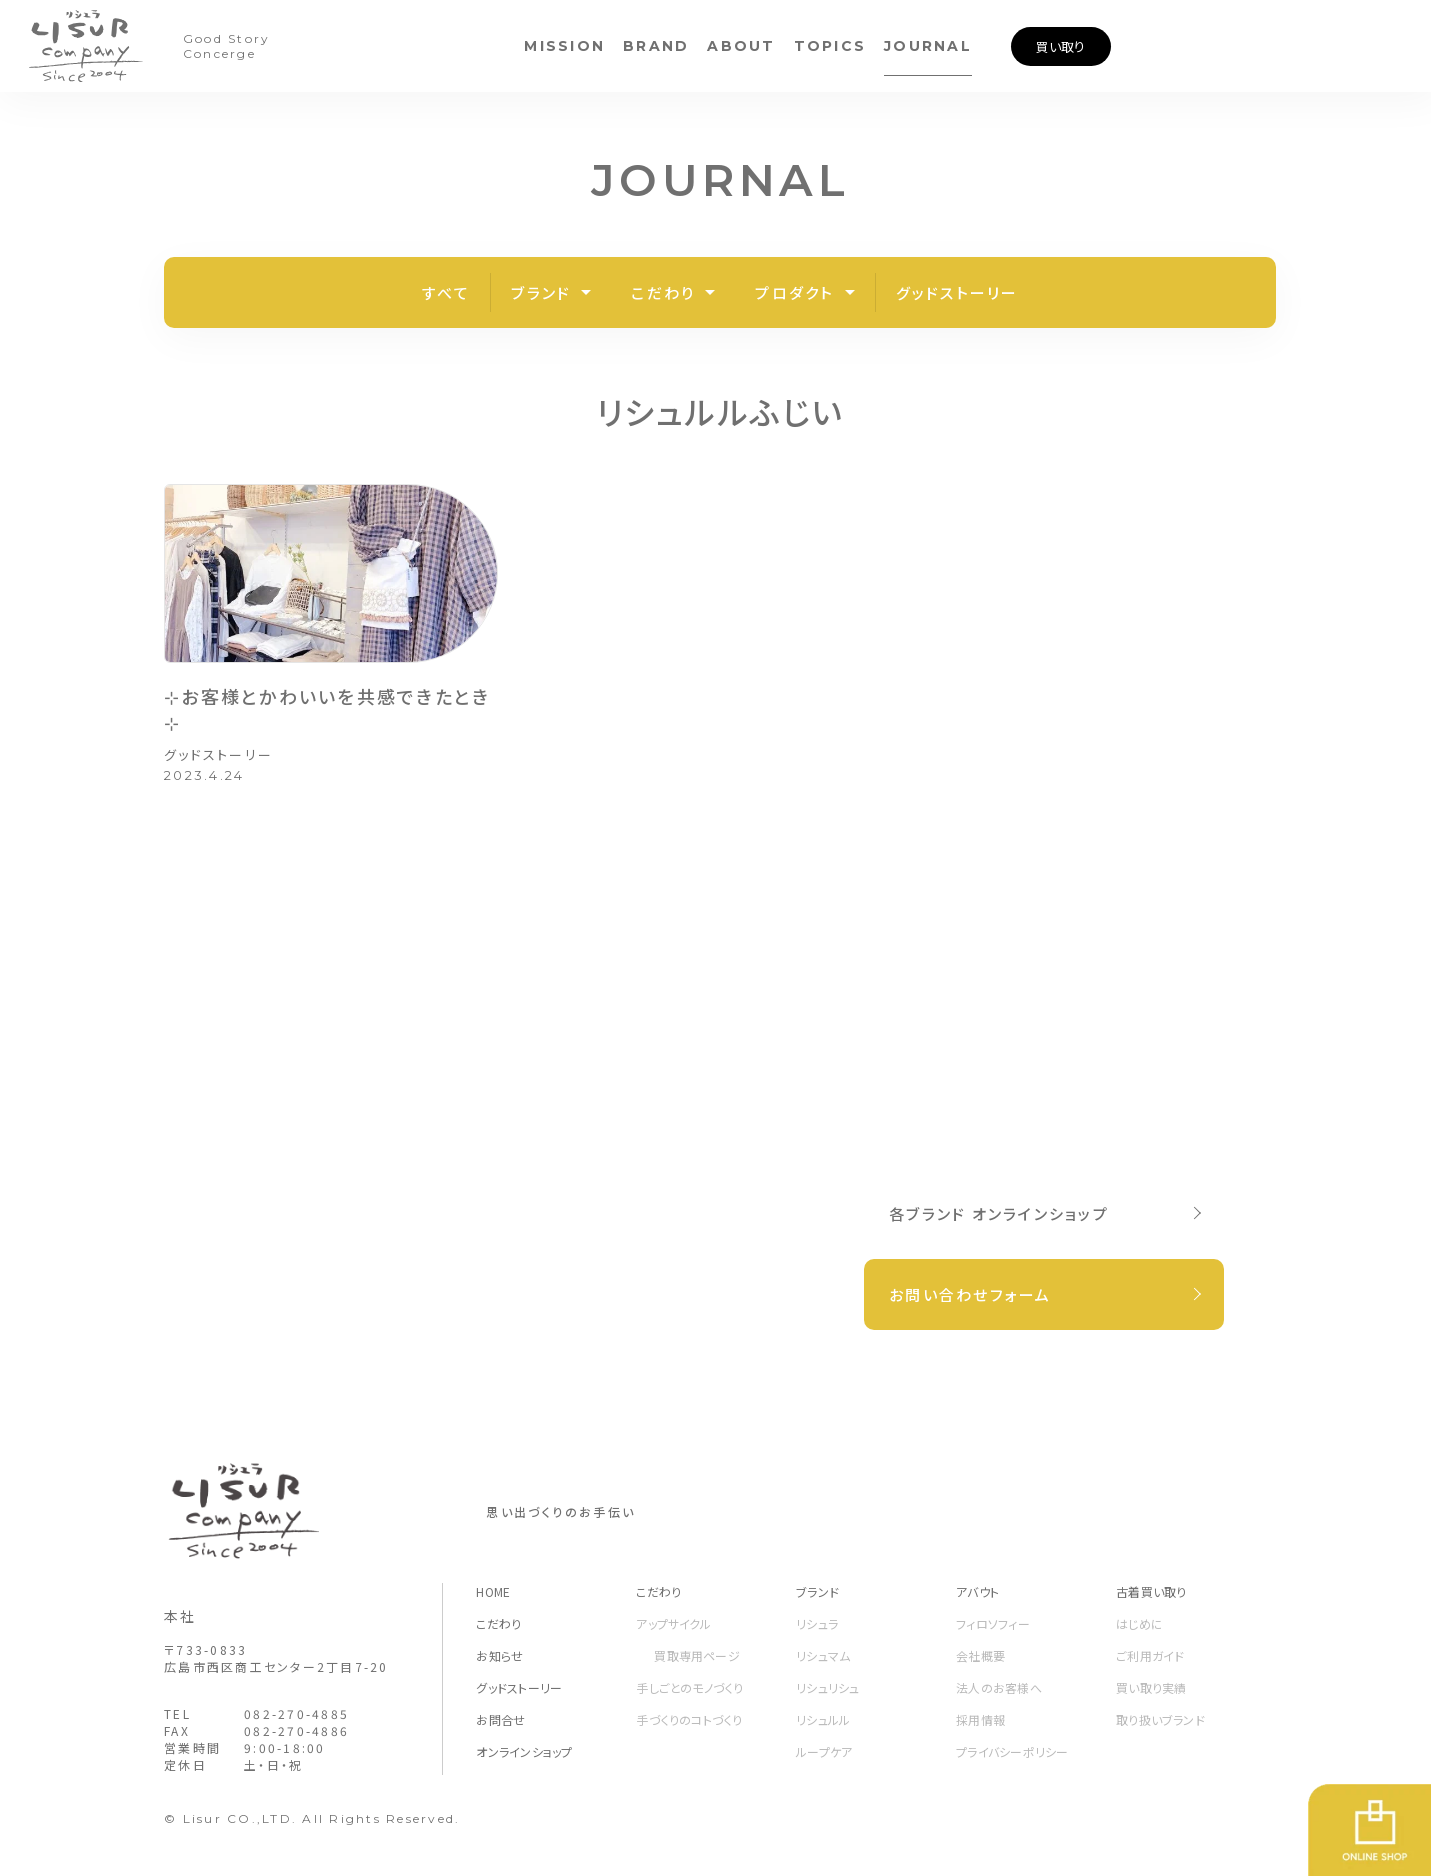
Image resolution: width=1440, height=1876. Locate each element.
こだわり (663, 292)
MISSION (564, 46)
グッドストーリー (957, 292)
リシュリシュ (827, 1687)
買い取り (1060, 46)
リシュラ (817, 1623)
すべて (446, 292)
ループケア (824, 1751)
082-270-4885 (296, 1713)
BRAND (656, 46)
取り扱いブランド (1160, 1719)
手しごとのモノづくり (689, 1687)
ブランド (541, 292)
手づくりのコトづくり (689, 1719)
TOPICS (830, 46)
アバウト (977, 1591)
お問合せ (500, 1719)
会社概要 (980, 1655)
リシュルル (823, 1719)
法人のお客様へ (999, 1687)
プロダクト (794, 292)
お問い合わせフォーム (970, 1294)
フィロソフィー (993, 1623)
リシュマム (823, 1655)
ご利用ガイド (1150, 1655)
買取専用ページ (697, 1655)
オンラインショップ (524, 1751)
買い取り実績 (1151, 1687)
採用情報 (980, 1719)
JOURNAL (928, 46)
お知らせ (499, 1655)
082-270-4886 (296, 1730)
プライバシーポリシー (1012, 1751)
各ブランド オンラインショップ (999, 1213)
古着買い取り (1151, 1591)
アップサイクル (673, 1623)
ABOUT (741, 46)
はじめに (1139, 1623)
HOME (493, 1591)
